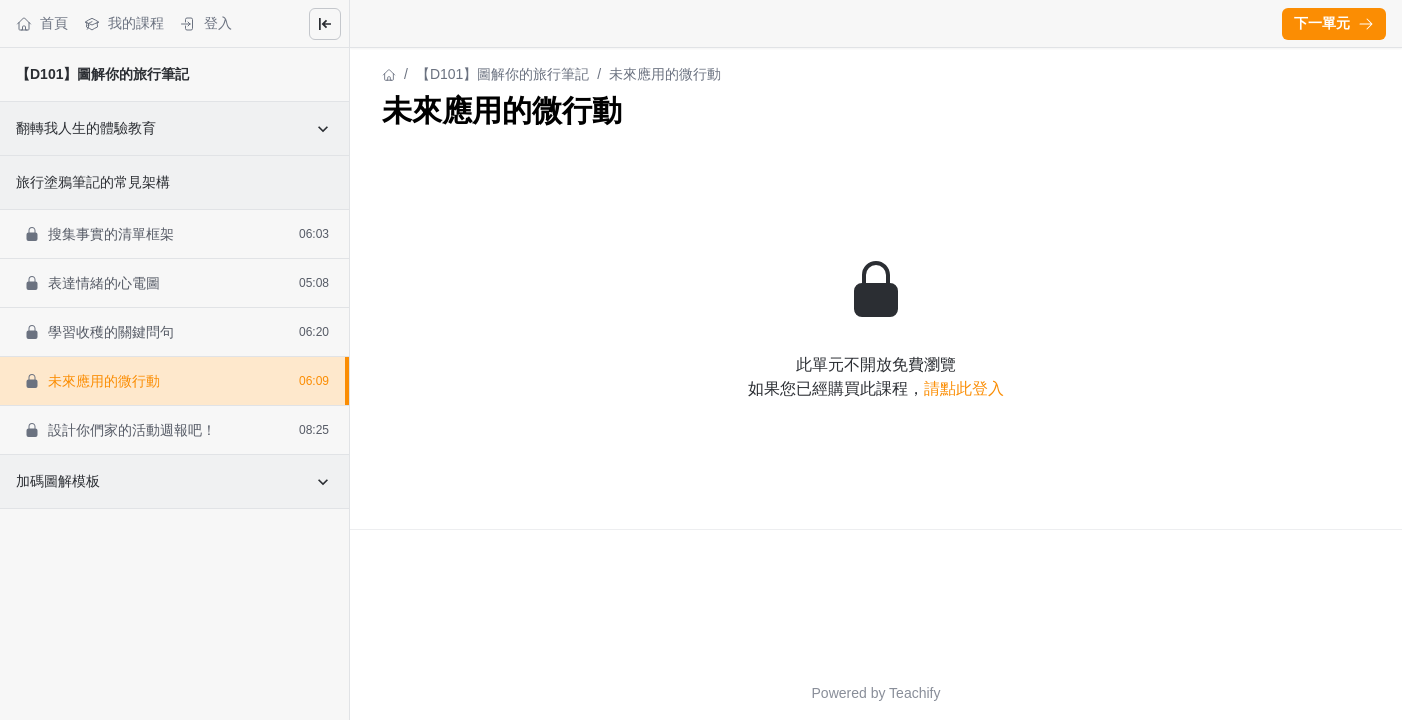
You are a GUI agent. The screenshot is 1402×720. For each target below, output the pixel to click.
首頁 (42, 23)
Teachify (914, 693)
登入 (206, 23)
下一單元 (1334, 23)
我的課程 (124, 23)
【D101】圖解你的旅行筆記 (102, 74)
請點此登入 (964, 388)
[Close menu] (325, 24)
